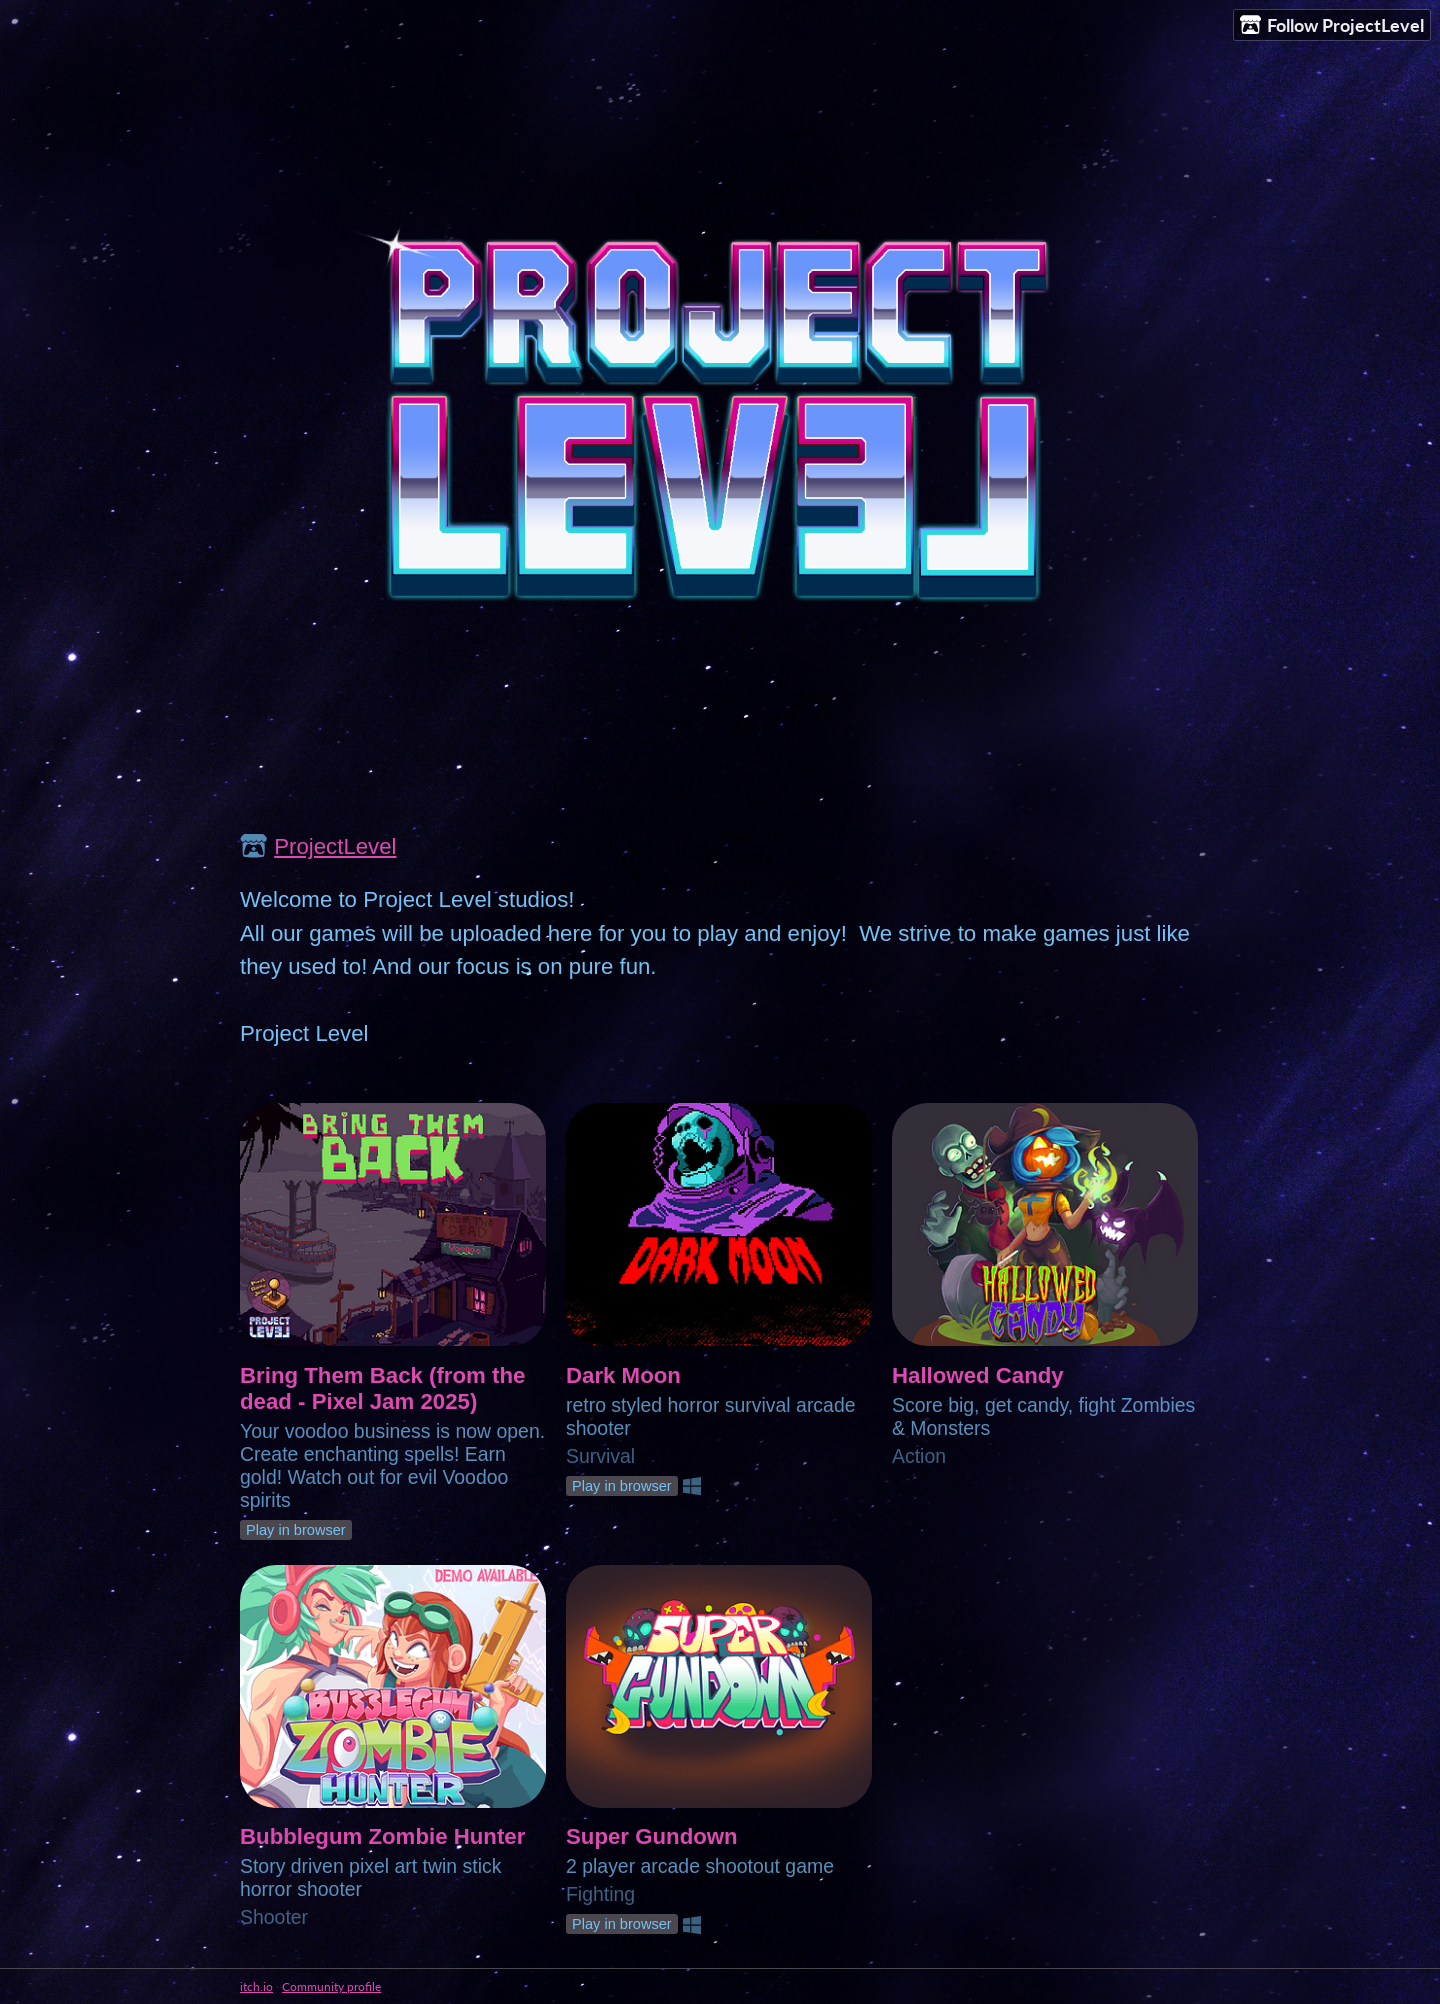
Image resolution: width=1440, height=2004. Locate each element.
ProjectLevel (335, 846)
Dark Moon (623, 1375)
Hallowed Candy (978, 1375)
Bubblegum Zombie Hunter (382, 1836)
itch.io (256, 1986)
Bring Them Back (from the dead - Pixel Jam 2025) (382, 1388)
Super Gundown (652, 1836)
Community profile (331, 1986)
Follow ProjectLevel (1332, 25)
